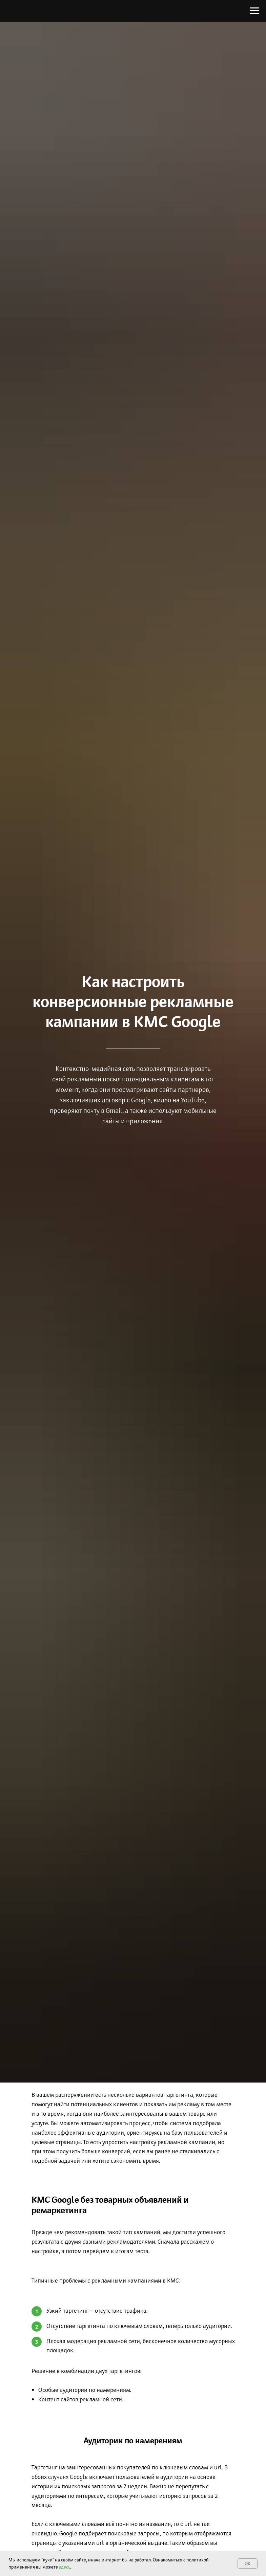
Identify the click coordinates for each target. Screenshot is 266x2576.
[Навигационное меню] (254, 10)
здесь (64, 2567)
